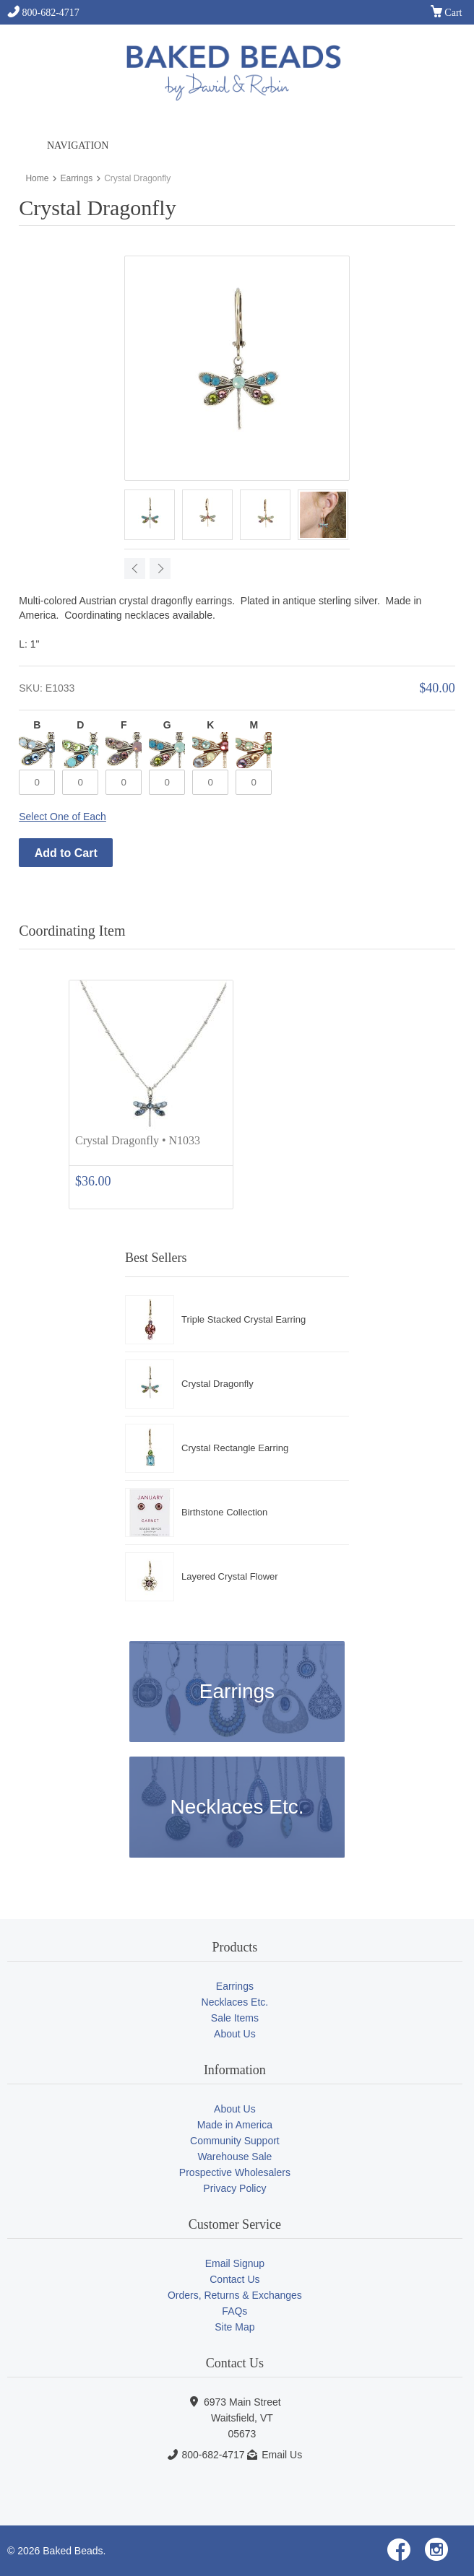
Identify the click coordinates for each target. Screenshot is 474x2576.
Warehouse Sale (234, 2156)
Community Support (235, 2140)
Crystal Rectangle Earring (234, 1448)
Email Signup (235, 2263)
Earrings (76, 178)
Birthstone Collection (224, 1512)
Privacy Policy (234, 2188)
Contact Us (234, 2279)
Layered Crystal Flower (229, 1576)
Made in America (234, 2125)
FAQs (234, 2311)
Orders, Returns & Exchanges (235, 2295)
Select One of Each (62, 816)
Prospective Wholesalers (234, 2172)
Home (36, 178)
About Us (235, 2034)
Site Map (234, 2327)
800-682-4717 (43, 12)
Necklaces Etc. (236, 1807)
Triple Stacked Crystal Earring (243, 1319)
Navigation (77, 145)
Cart (446, 13)
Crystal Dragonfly (217, 1383)
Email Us (282, 2454)
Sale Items (235, 2018)
